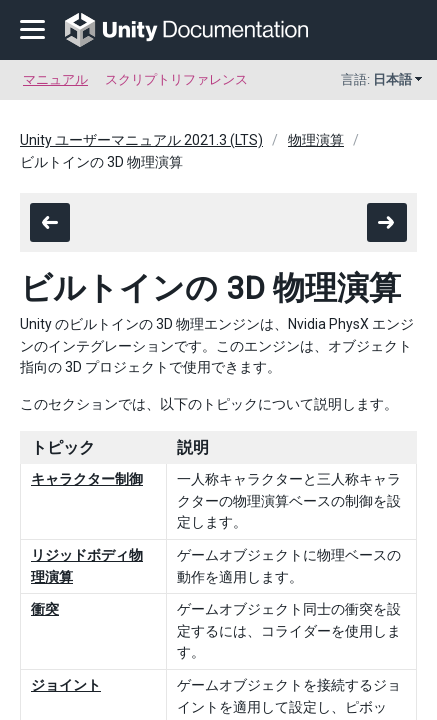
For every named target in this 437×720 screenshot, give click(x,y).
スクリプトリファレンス (176, 79)
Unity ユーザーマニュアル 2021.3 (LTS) (141, 140)
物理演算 (316, 140)
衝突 (45, 609)
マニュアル (55, 79)
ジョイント (66, 685)
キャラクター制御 (87, 479)
